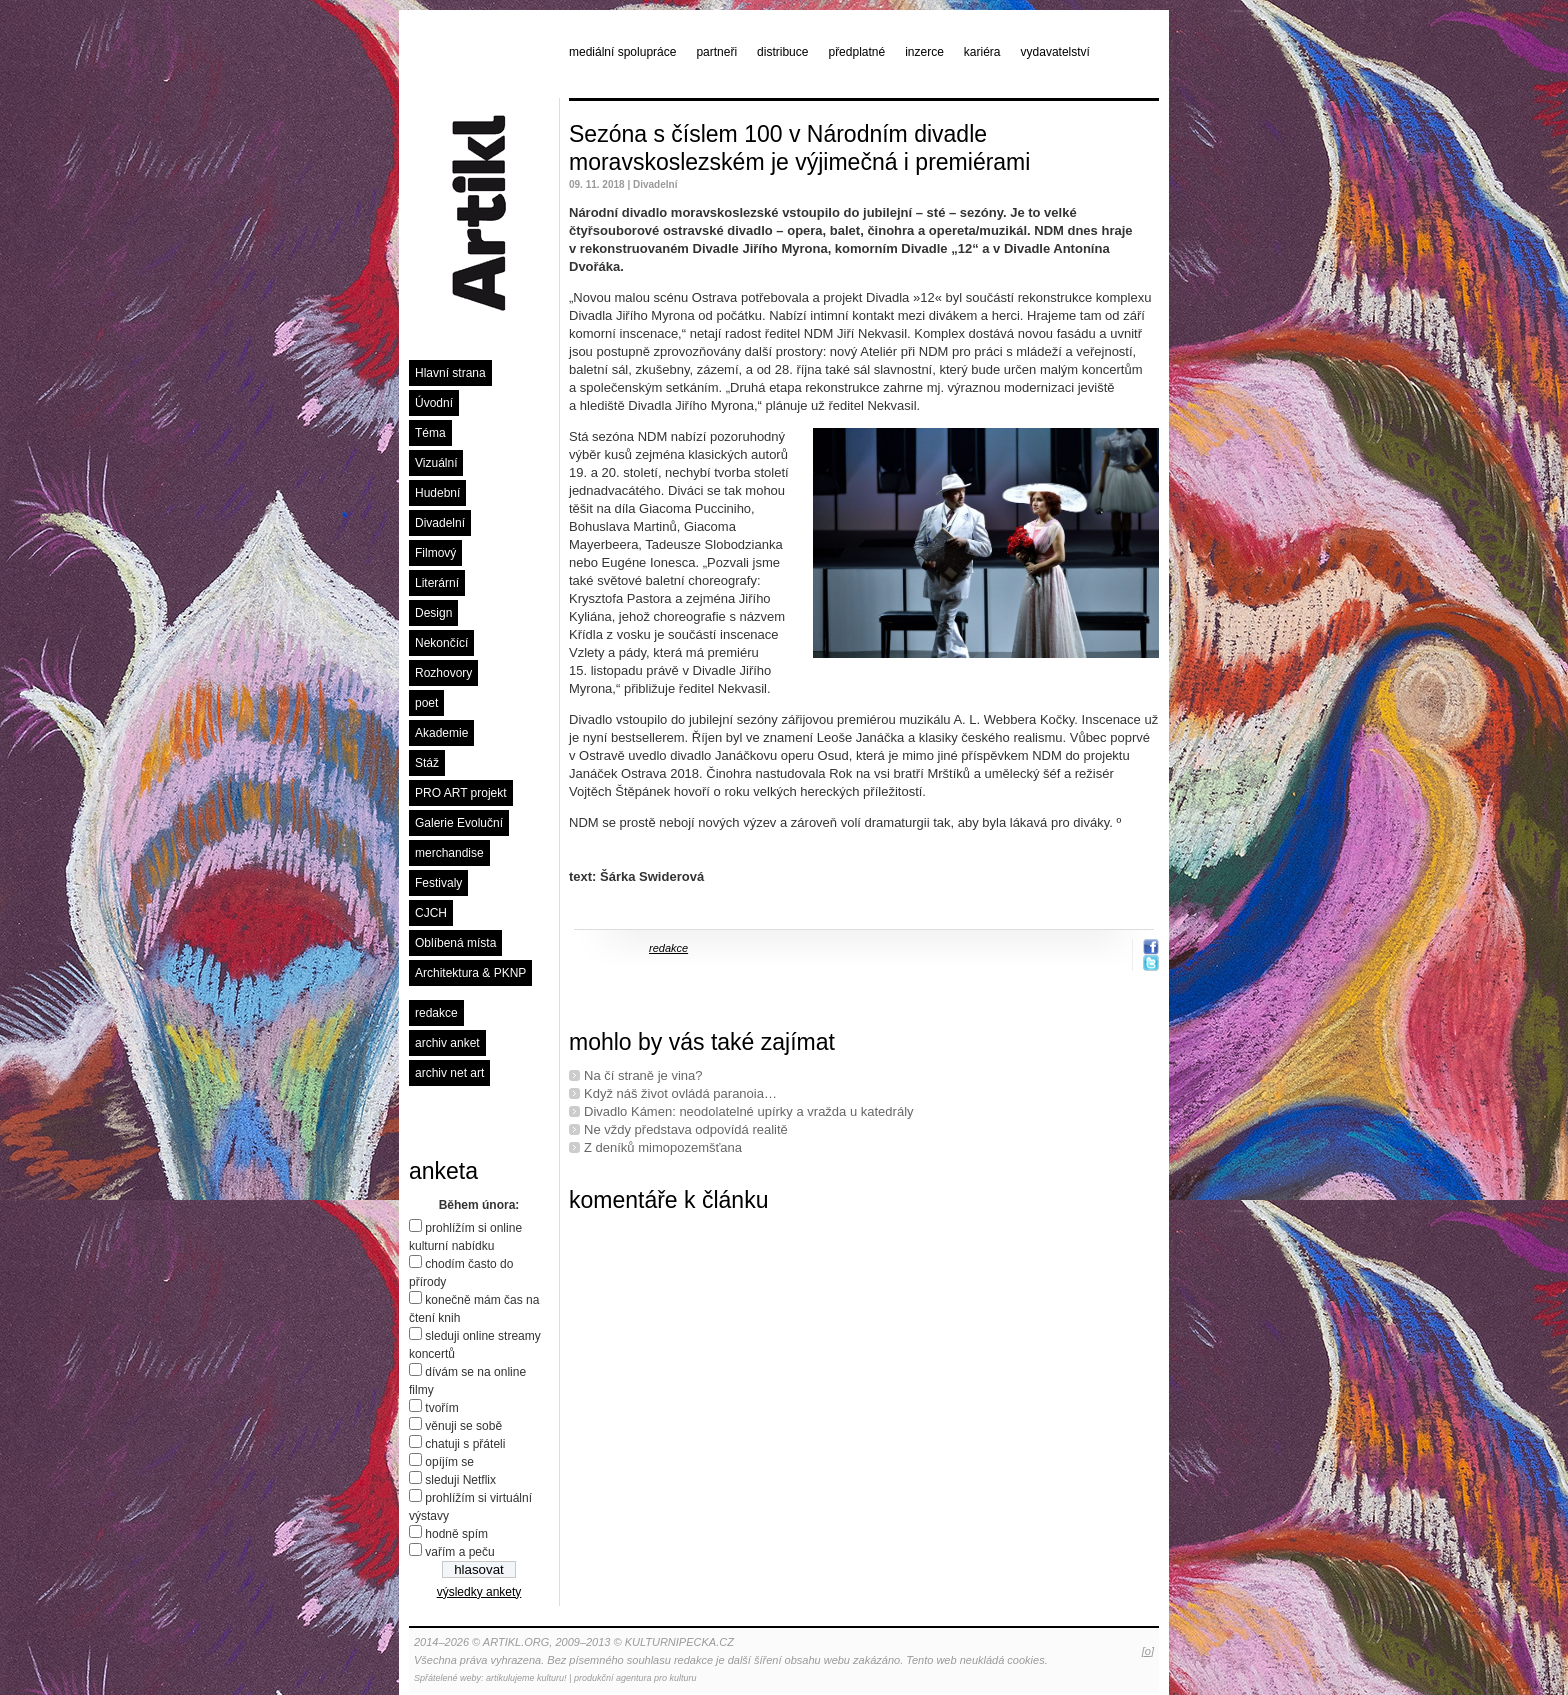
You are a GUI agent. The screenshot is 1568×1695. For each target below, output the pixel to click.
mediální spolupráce (622, 52)
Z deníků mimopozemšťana (663, 1147)
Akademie (441, 733)
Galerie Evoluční (459, 823)
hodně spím (456, 1534)
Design (433, 613)
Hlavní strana (450, 373)
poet (426, 703)
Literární (437, 583)
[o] (1148, 1651)
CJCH (431, 913)
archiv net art (449, 1073)
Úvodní (434, 403)
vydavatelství (1055, 52)
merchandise (449, 853)
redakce (436, 1013)
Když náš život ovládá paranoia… (680, 1093)
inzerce (924, 52)
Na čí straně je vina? (643, 1075)
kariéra (982, 52)
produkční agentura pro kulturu (635, 1678)
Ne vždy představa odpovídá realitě (686, 1129)
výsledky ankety (479, 1592)
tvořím (441, 1408)
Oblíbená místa (455, 943)
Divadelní (440, 523)
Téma (430, 433)
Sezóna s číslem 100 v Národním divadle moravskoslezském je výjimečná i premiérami (799, 148)
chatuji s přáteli (465, 1444)
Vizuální (436, 463)
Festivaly (438, 883)
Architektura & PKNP (470, 973)
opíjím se (449, 1462)
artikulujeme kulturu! (526, 1678)
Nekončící (441, 643)
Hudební (437, 493)
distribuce (782, 52)
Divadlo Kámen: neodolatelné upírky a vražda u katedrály (749, 1111)
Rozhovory (443, 673)
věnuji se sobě (463, 1426)
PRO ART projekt (461, 793)
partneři (716, 52)
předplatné (856, 52)
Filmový (435, 553)
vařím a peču (459, 1552)
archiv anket (447, 1043)
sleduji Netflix (460, 1480)
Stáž (427, 763)
